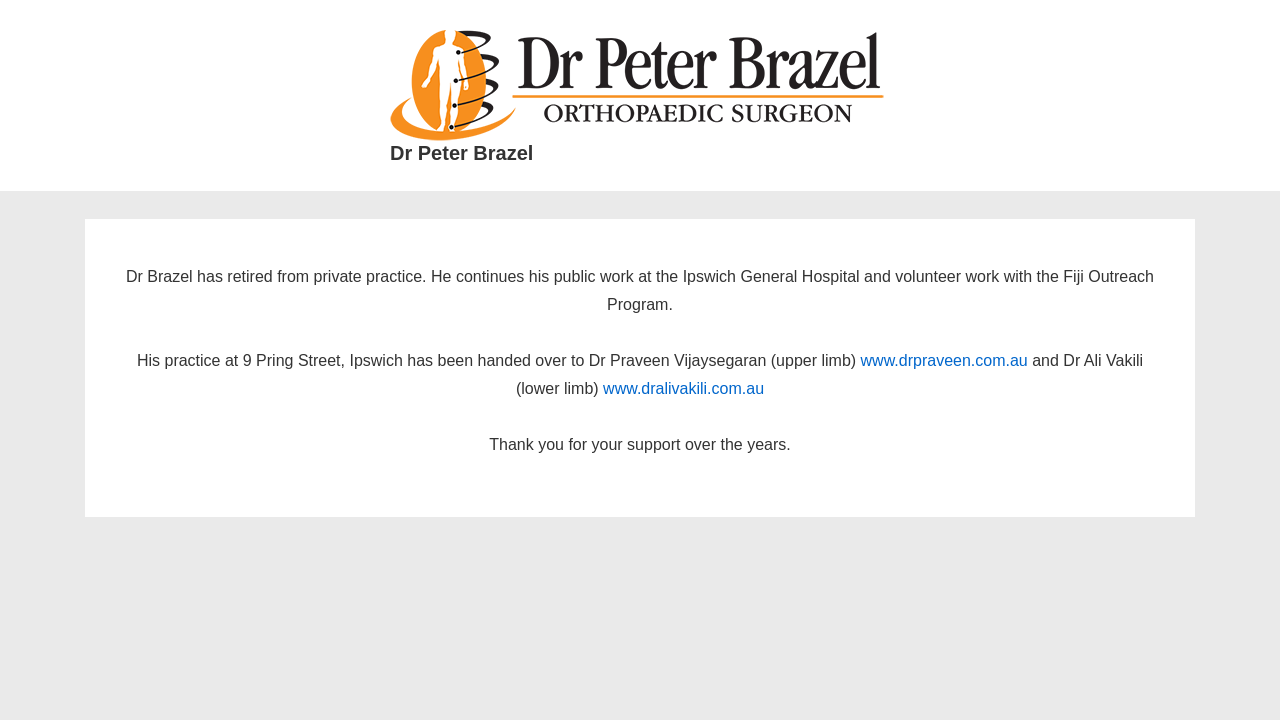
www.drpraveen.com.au (944, 360)
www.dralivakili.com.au (683, 388)
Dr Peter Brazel (461, 153)
